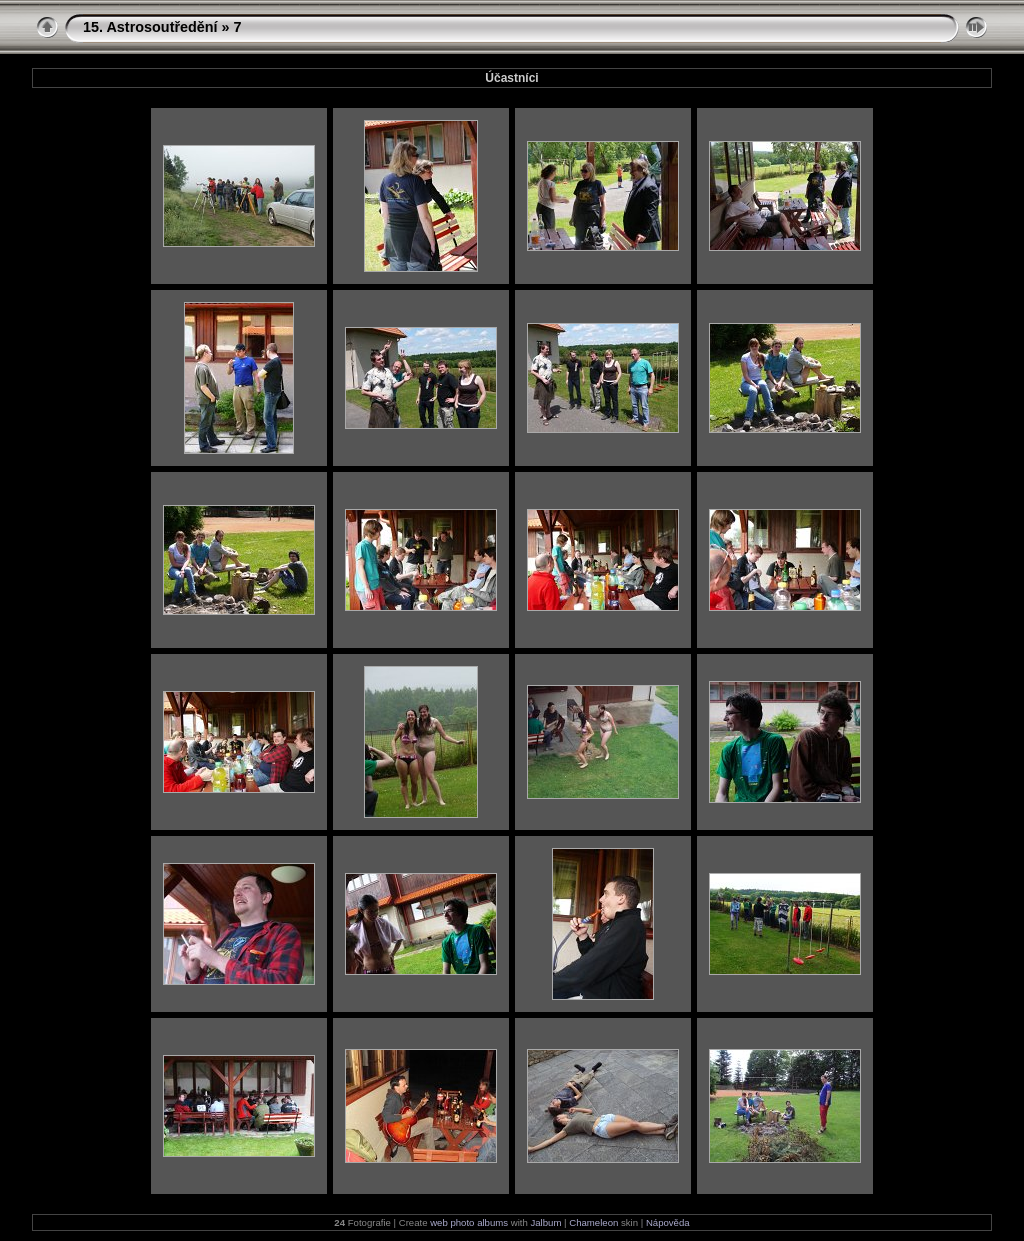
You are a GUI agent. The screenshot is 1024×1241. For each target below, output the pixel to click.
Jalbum (545, 1222)
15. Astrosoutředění (150, 27)
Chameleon (593, 1222)
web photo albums (469, 1222)
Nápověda (668, 1222)
